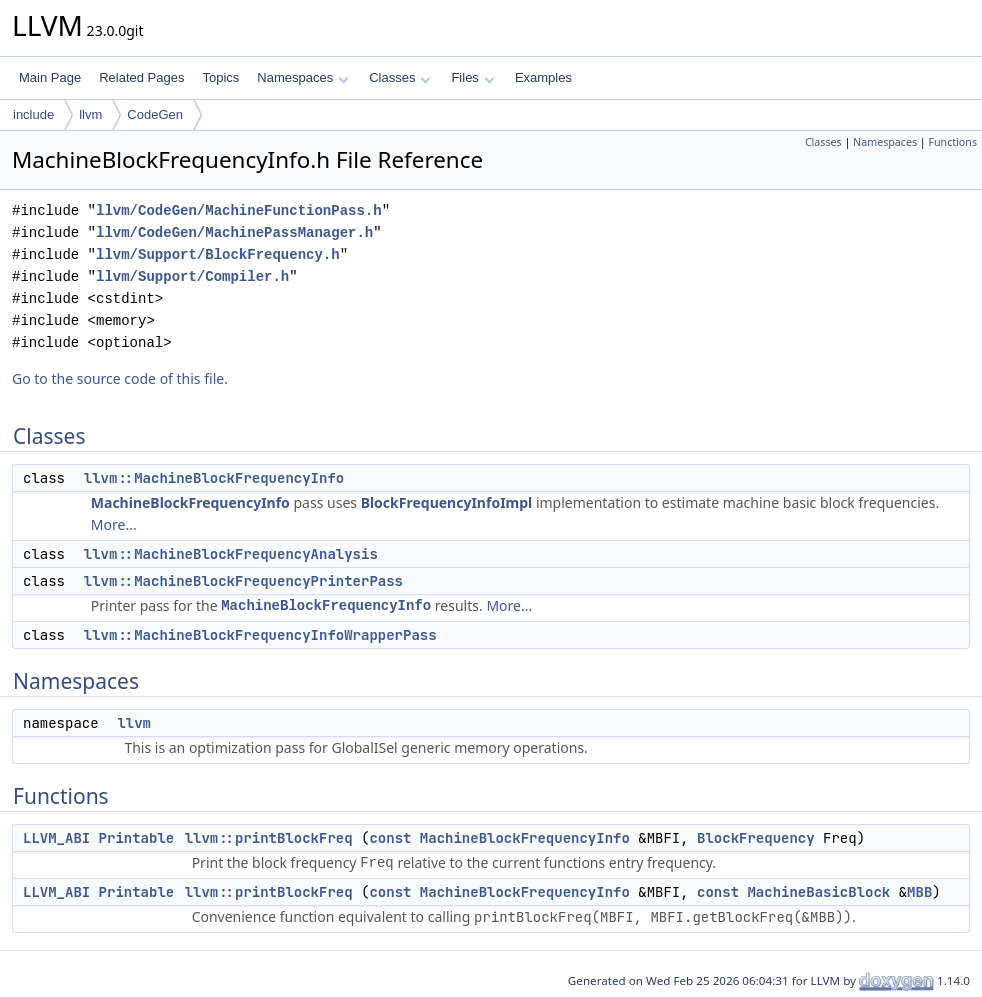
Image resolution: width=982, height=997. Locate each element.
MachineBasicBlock (818, 892)
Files (472, 77)
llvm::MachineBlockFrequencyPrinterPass (243, 581)
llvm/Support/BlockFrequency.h (218, 254)
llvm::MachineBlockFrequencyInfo (214, 478)
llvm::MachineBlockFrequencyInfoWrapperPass (260, 635)
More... (114, 524)
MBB (919, 892)
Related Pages (141, 77)
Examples (543, 77)
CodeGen (155, 114)
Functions (952, 142)
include (33, 114)
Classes (400, 77)
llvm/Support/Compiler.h (192, 276)
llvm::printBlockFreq (269, 838)
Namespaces (302, 77)
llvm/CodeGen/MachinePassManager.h (234, 232)
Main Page (50, 77)
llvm (90, 114)
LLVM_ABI (56, 838)
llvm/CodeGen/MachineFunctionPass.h (239, 210)
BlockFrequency (756, 838)
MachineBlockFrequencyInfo (190, 502)
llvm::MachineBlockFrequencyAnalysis (231, 554)
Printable (137, 838)
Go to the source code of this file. (120, 378)
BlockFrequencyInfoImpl (447, 502)
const (390, 838)
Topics (220, 77)
